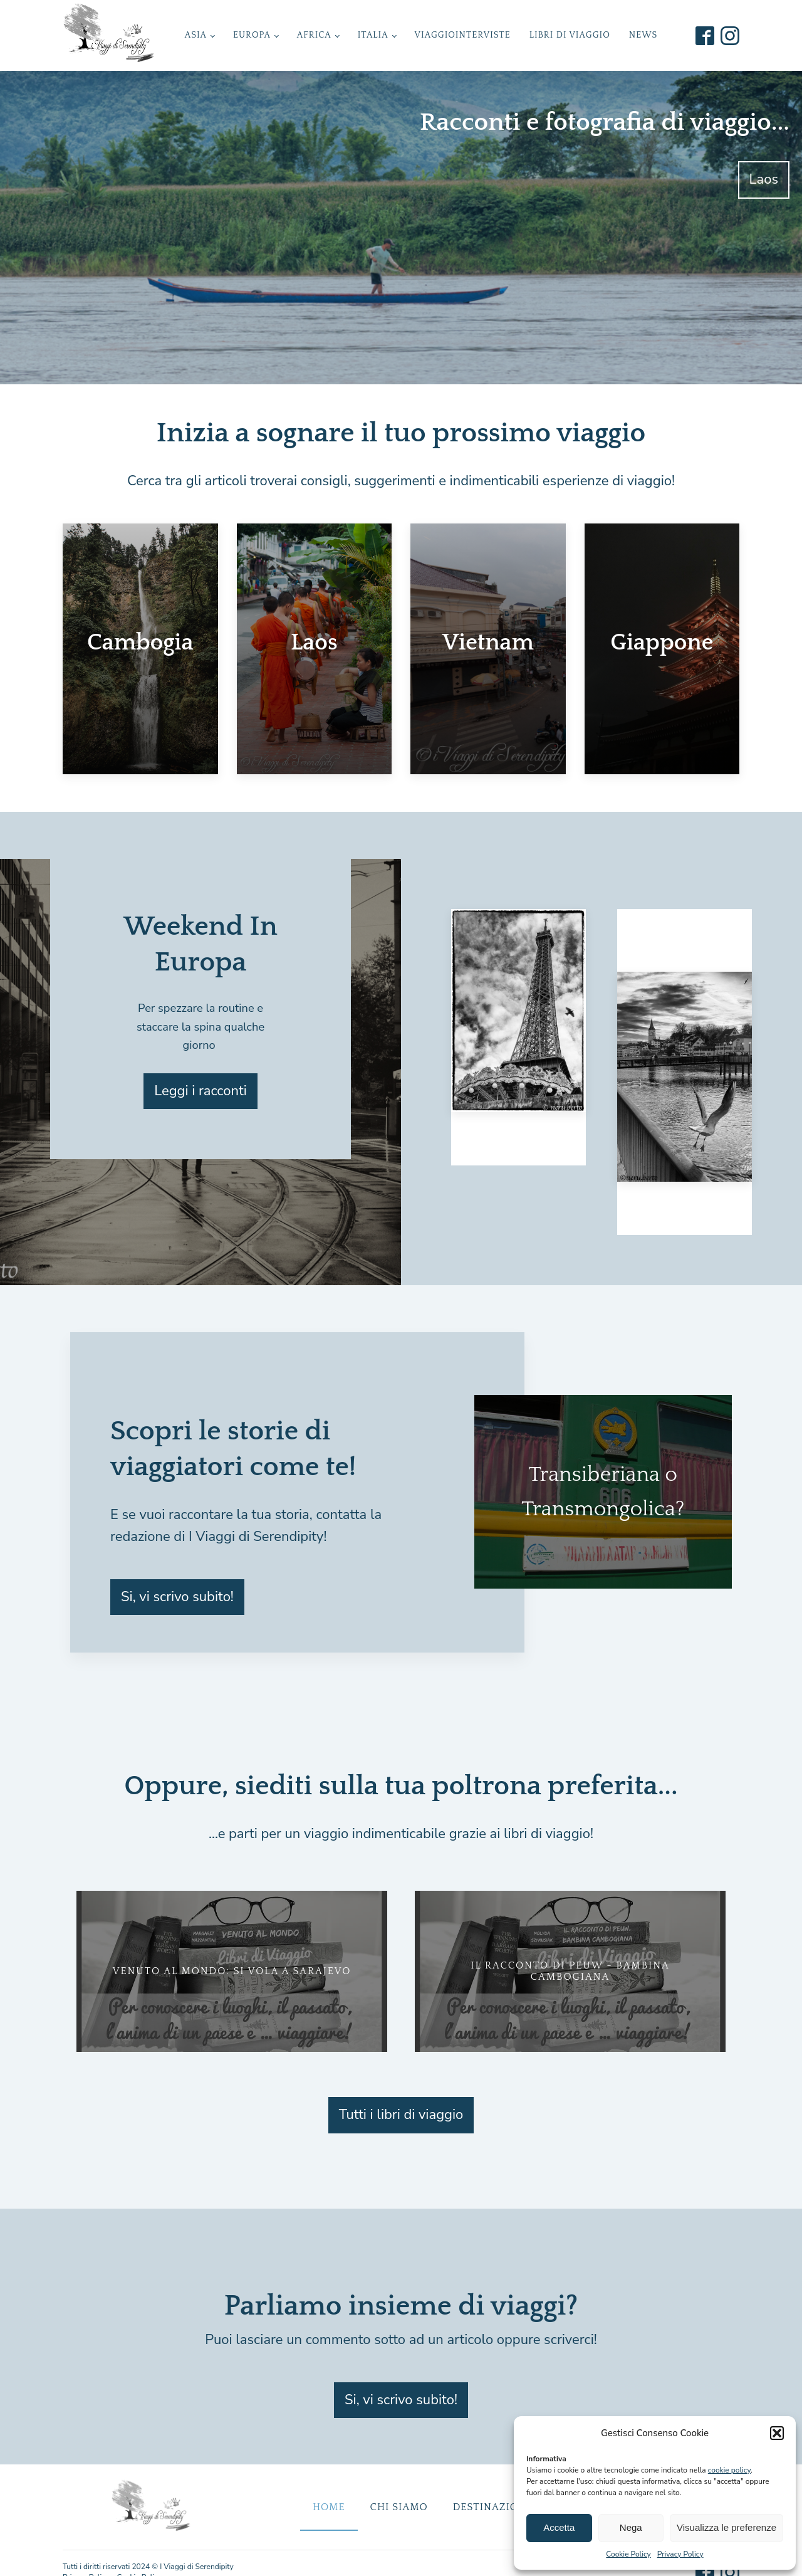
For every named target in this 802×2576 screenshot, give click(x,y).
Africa (314, 35)
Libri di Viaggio (569, 35)
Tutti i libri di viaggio (401, 2114)
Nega (631, 2527)
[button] (777, 2433)
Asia (196, 35)
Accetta (559, 2527)
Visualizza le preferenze (726, 2527)
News (643, 35)
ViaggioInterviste (463, 35)
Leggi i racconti (200, 1090)
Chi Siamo (399, 2507)
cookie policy (729, 2470)
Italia (373, 35)
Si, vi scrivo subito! (177, 1596)
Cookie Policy (628, 2554)
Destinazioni (491, 2507)
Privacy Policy (680, 2554)
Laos (763, 179)
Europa (252, 35)
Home (329, 2507)
